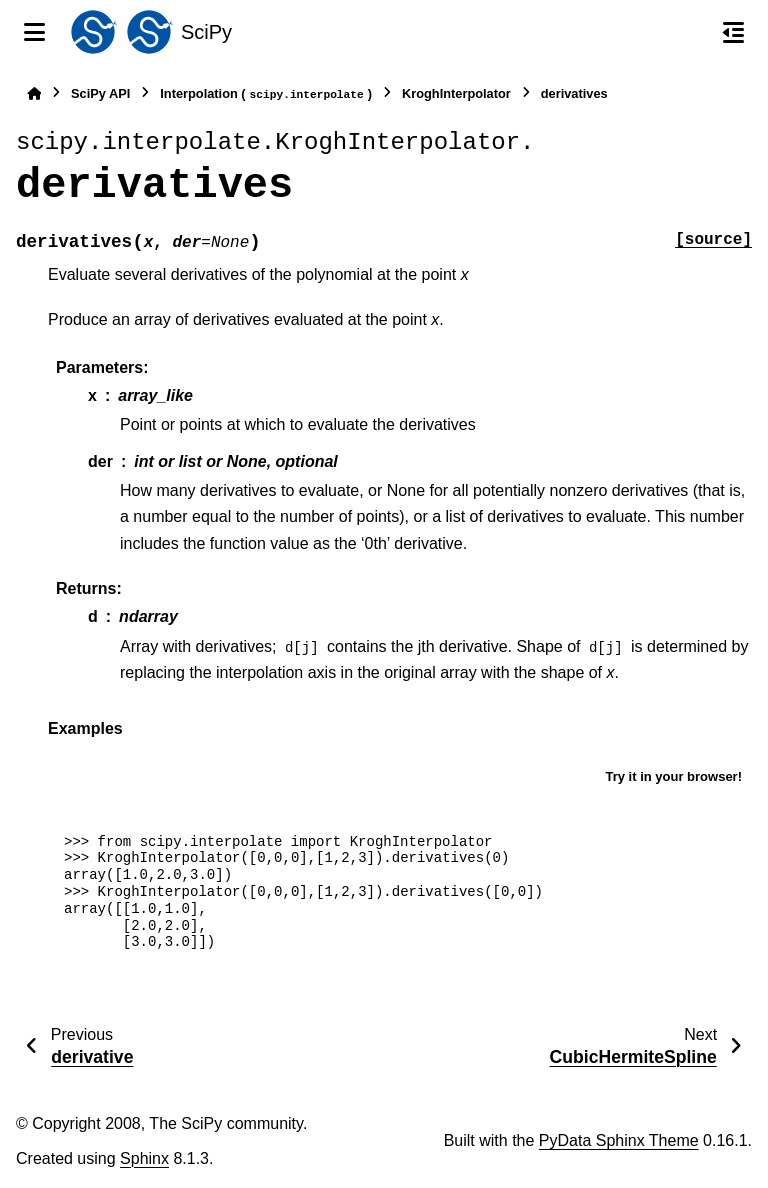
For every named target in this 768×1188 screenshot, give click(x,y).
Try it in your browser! (673, 776)
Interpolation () (266, 94)
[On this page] (733, 32)
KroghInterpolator (456, 93)
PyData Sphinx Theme (619, 1140)
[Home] (34, 93)
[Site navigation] (34, 32)
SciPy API (100, 93)
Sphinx (144, 1158)
